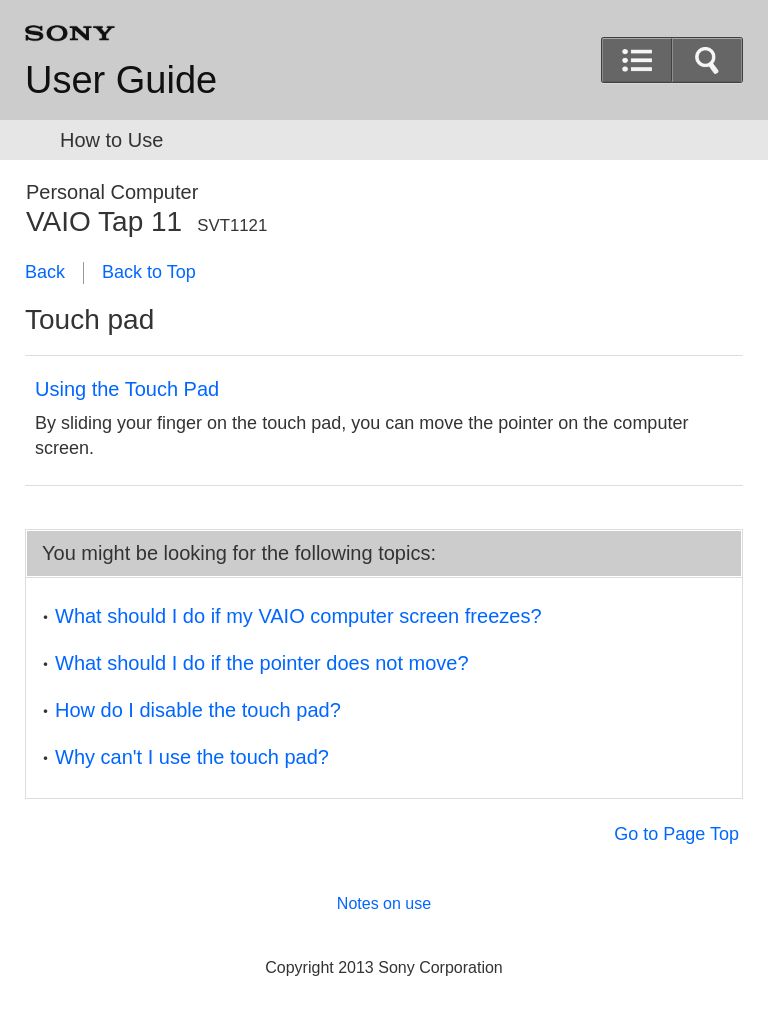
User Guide (121, 80)
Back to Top (149, 272)
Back (45, 272)
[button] (707, 60)
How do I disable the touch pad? (198, 710)
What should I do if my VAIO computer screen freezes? (298, 616)
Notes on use (384, 903)
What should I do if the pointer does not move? (262, 663)
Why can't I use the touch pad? (192, 757)
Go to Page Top (676, 834)
